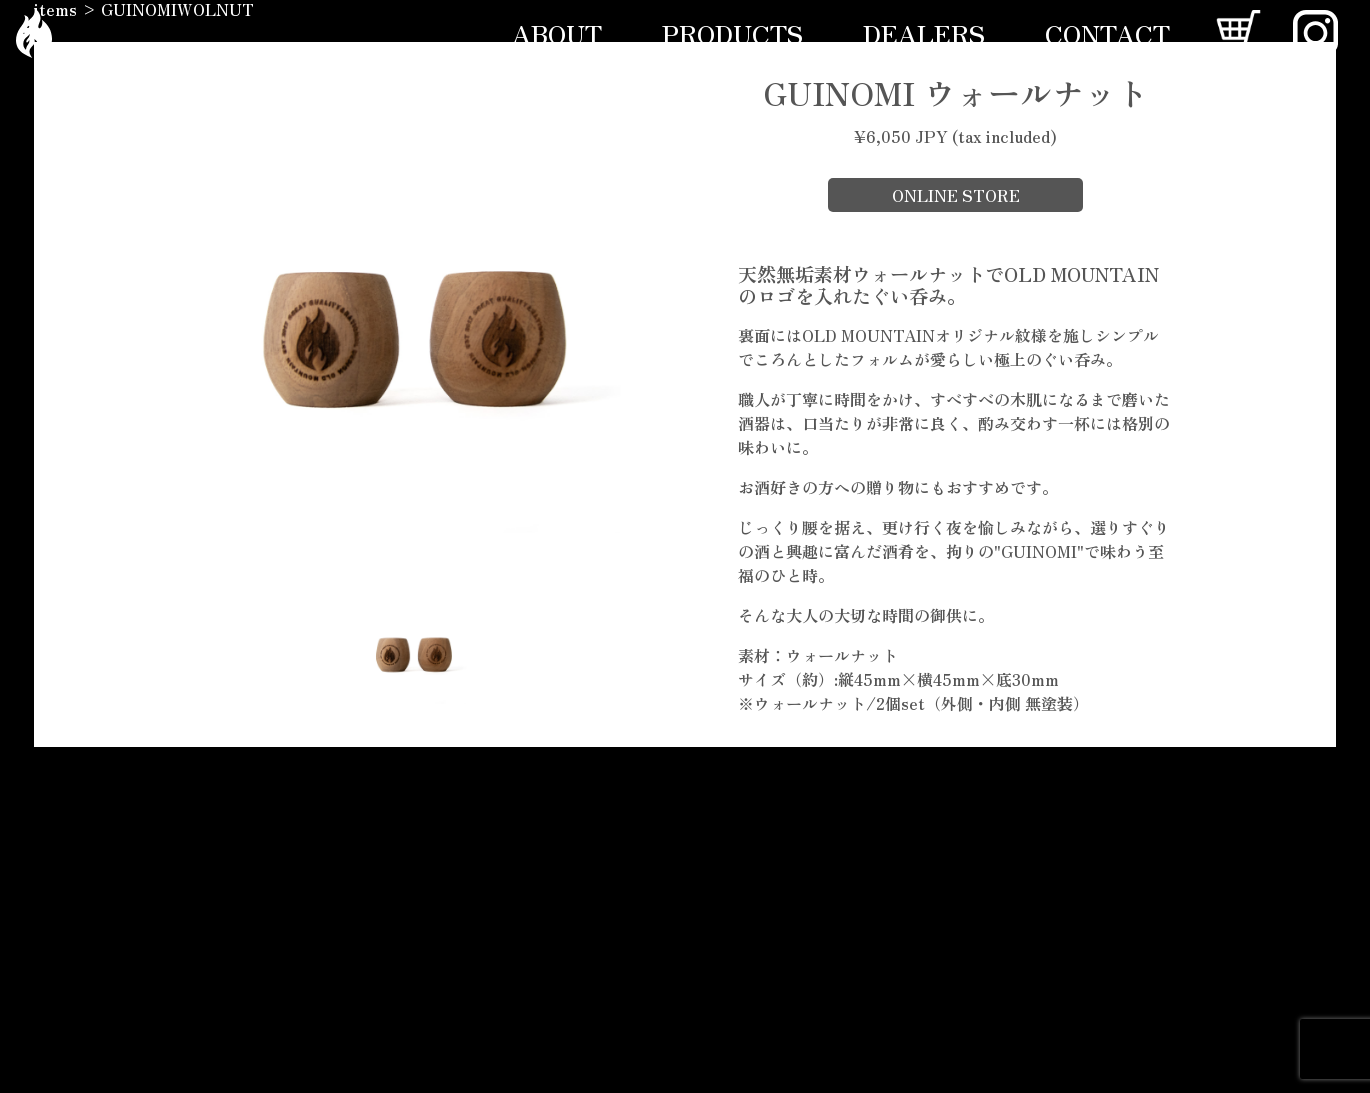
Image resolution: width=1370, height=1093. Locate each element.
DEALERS (924, 33)
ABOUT (557, 33)
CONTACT (1107, 33)
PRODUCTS (732, 33)
